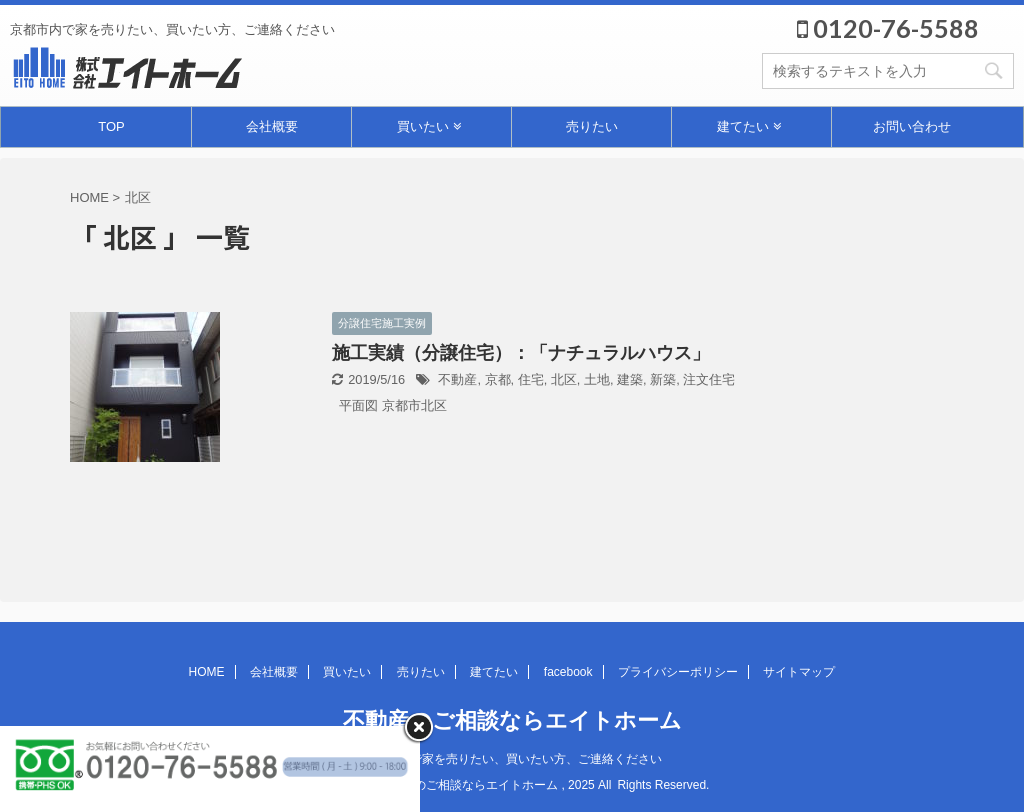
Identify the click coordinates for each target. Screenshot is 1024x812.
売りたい (592, 126)
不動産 (457, 379)
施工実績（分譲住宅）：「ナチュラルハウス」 (521, 353)
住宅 (531, 379)
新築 (663, 379)
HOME (207, 672)
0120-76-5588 (888, 28)
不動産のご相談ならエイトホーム (512, 720)
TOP (111, 126)
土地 (597, 379)
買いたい (429, 126)
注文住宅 (709, 379)
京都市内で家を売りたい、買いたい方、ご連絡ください (512, 759)
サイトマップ (799, 672)
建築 (630, 379)
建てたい (749, 126)
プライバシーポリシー (678, 672)
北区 (564, 379)
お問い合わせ (912, 126)
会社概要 (272, 126)
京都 (498, 379)
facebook (568, 672)
